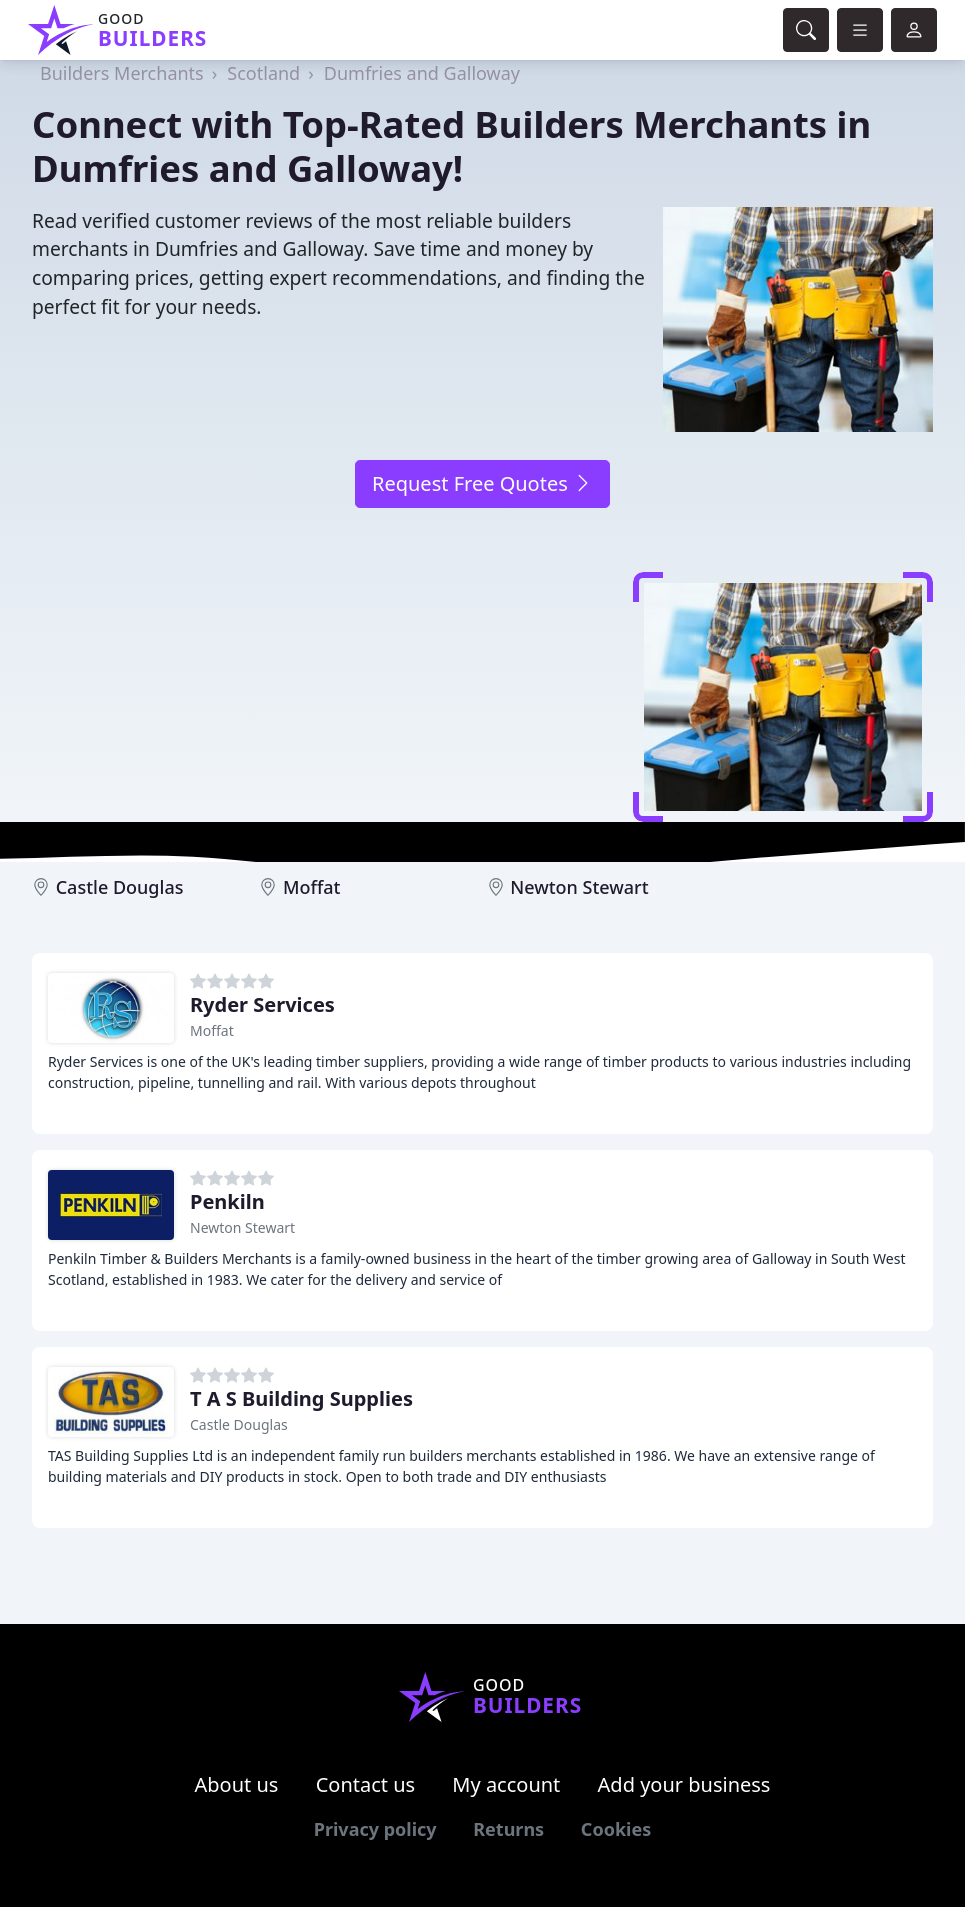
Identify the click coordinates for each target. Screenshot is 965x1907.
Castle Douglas (120, 887)
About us (237, 1784)
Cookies (616, 1829)
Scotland (263, 73)
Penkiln (227, 1201)
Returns (508, 1829)
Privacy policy (375, 1829)
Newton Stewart (579, 887)
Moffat (312, 887)
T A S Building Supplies (301, 1398)
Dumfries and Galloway (422, 73)
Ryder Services (262, 1004)
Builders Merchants (122, 73)
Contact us (366, 1784)
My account (506, 1784)
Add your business (684, 1784)
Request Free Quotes (482, 483)
